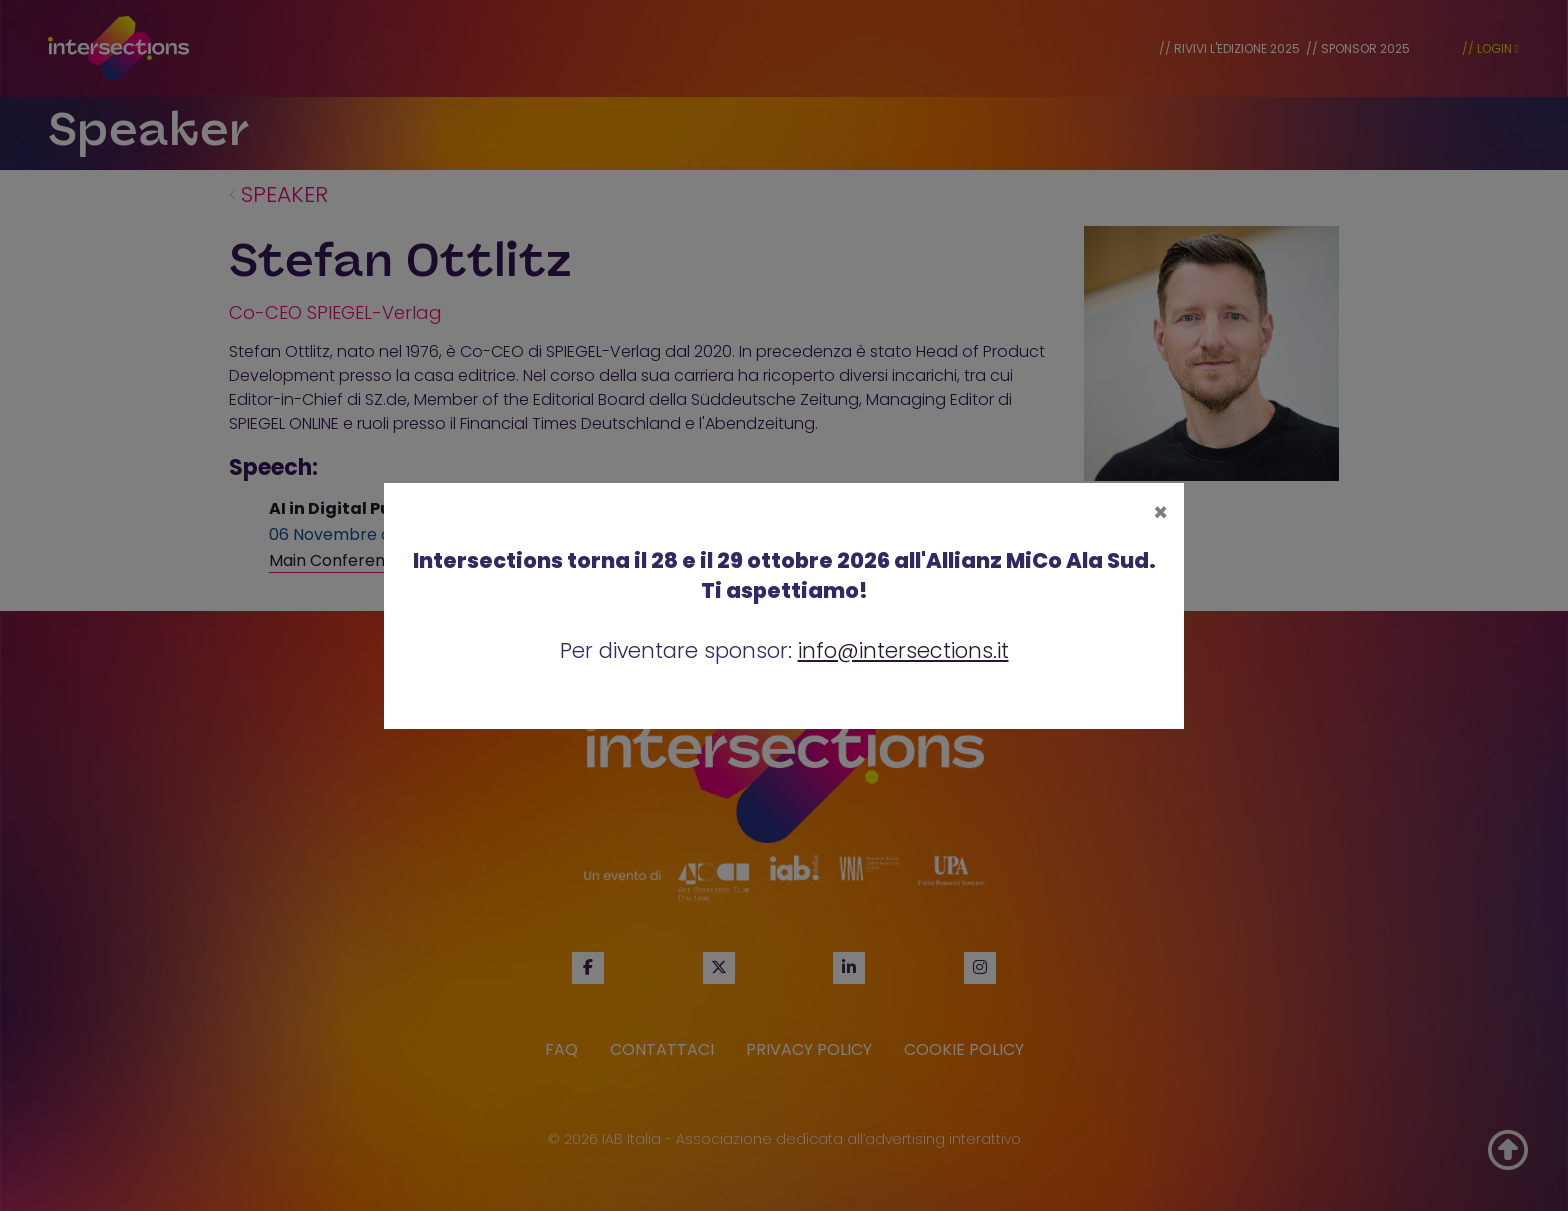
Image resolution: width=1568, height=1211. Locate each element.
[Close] (1160, 513)
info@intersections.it (903, 650)
